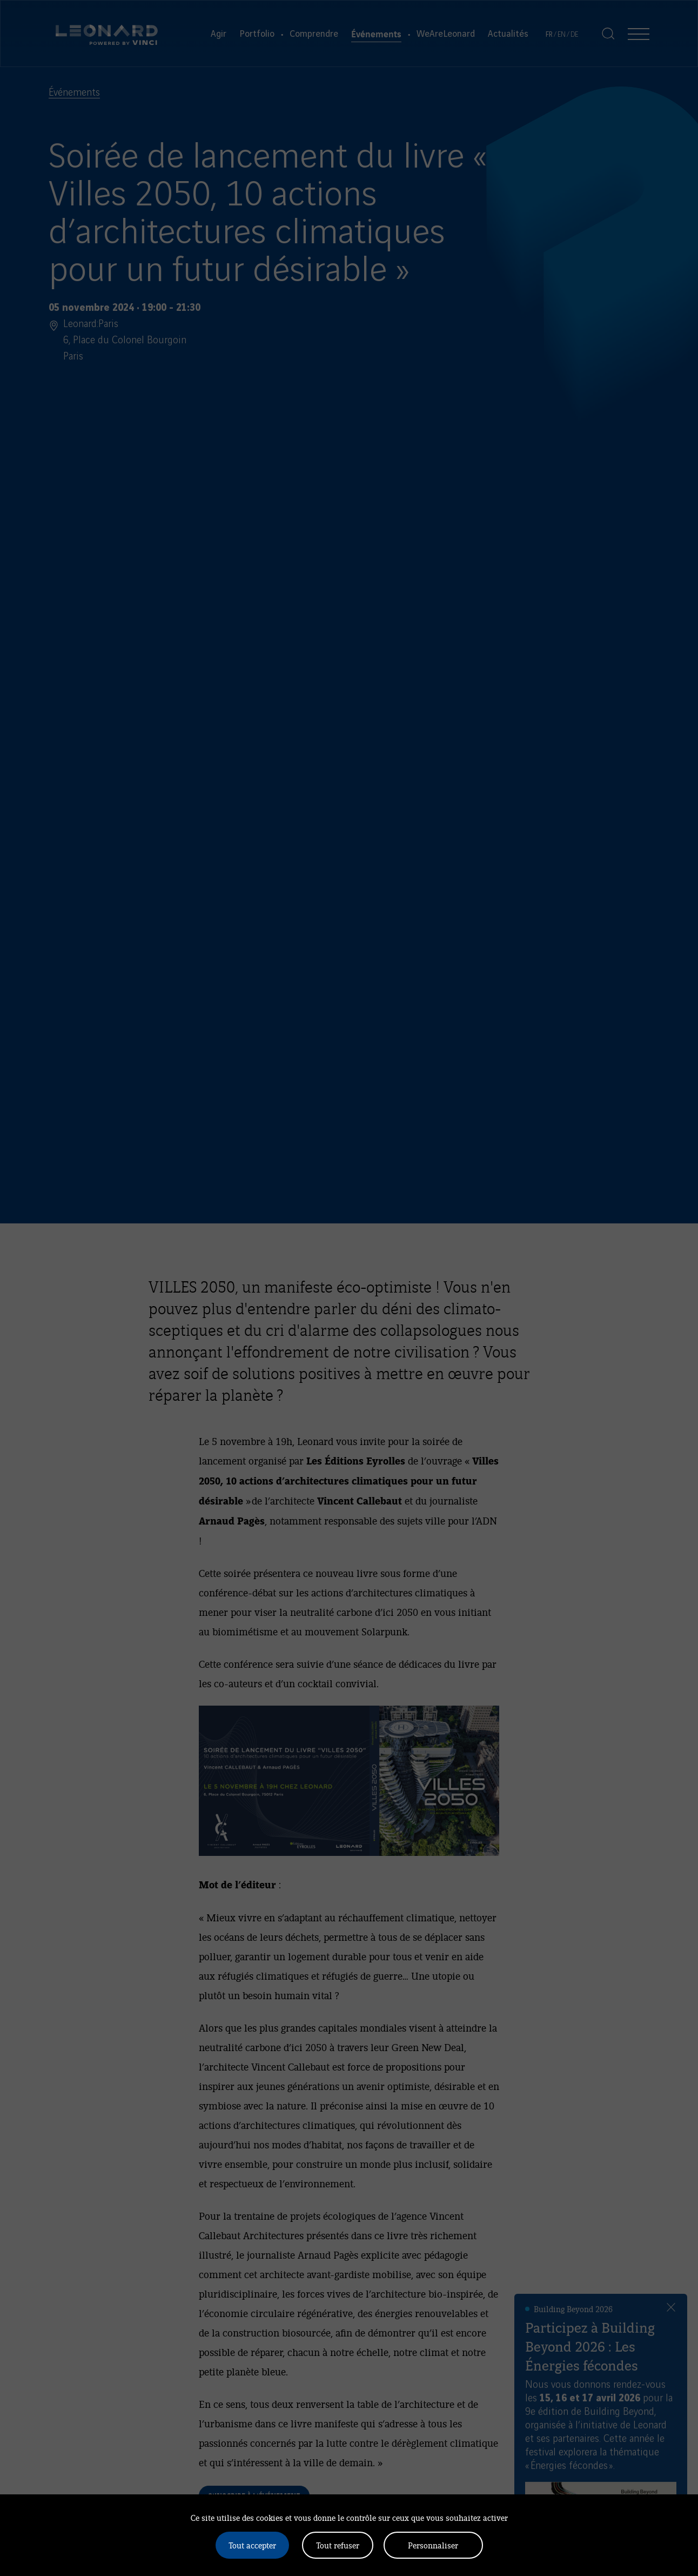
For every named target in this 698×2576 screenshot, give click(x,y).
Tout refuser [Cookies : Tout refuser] (337, 2545)
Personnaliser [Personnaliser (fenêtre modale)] (433, 2545)
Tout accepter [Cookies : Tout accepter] (252, 2545)
